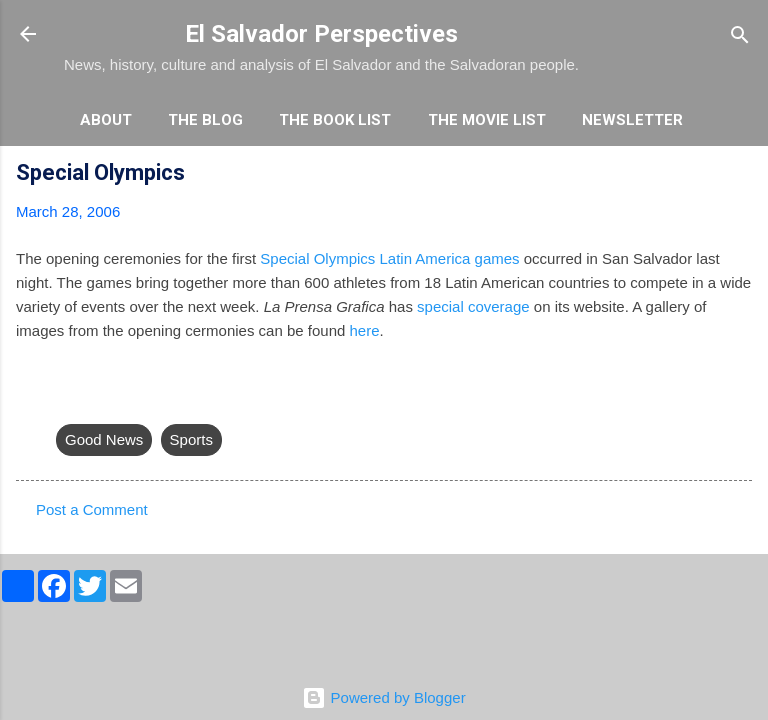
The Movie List (487, 120)
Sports (191, 439)
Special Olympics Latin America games (389, 258)
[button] (740, 175)
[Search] (740, 36)
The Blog (205, 120)
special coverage (473, 306)
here (365, 330)
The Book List (335, 120)
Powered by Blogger (383, 697)
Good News (104, 439)
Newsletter (632, 120)
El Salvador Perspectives (321, 34)
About (106, 120)
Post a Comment (92, 509)
